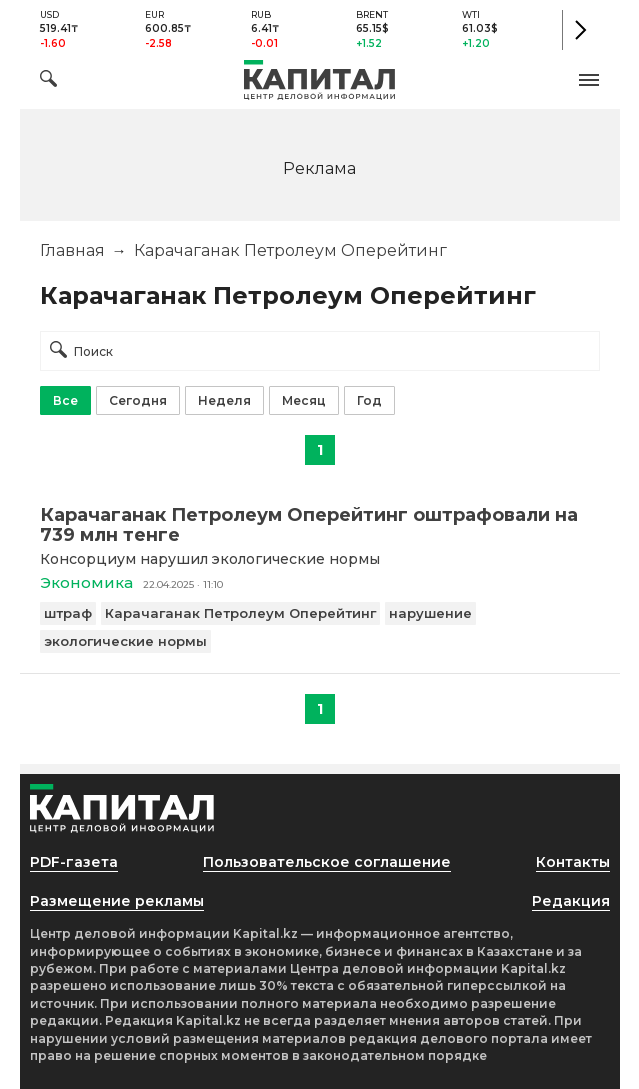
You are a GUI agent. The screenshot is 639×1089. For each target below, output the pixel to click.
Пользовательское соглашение (327, 862)
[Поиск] (48, 81)
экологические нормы (125, 641)
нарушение (430, 613)
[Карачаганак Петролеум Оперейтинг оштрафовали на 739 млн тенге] (320, 525)
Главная (72, 250)
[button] (589, 80)
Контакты (573, 862)
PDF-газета (74, 862)
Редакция (571, 901)
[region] (320, 167)
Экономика (86, 582)
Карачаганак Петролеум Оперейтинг (240, 613)
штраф (68, 613)
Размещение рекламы (117, 901)
